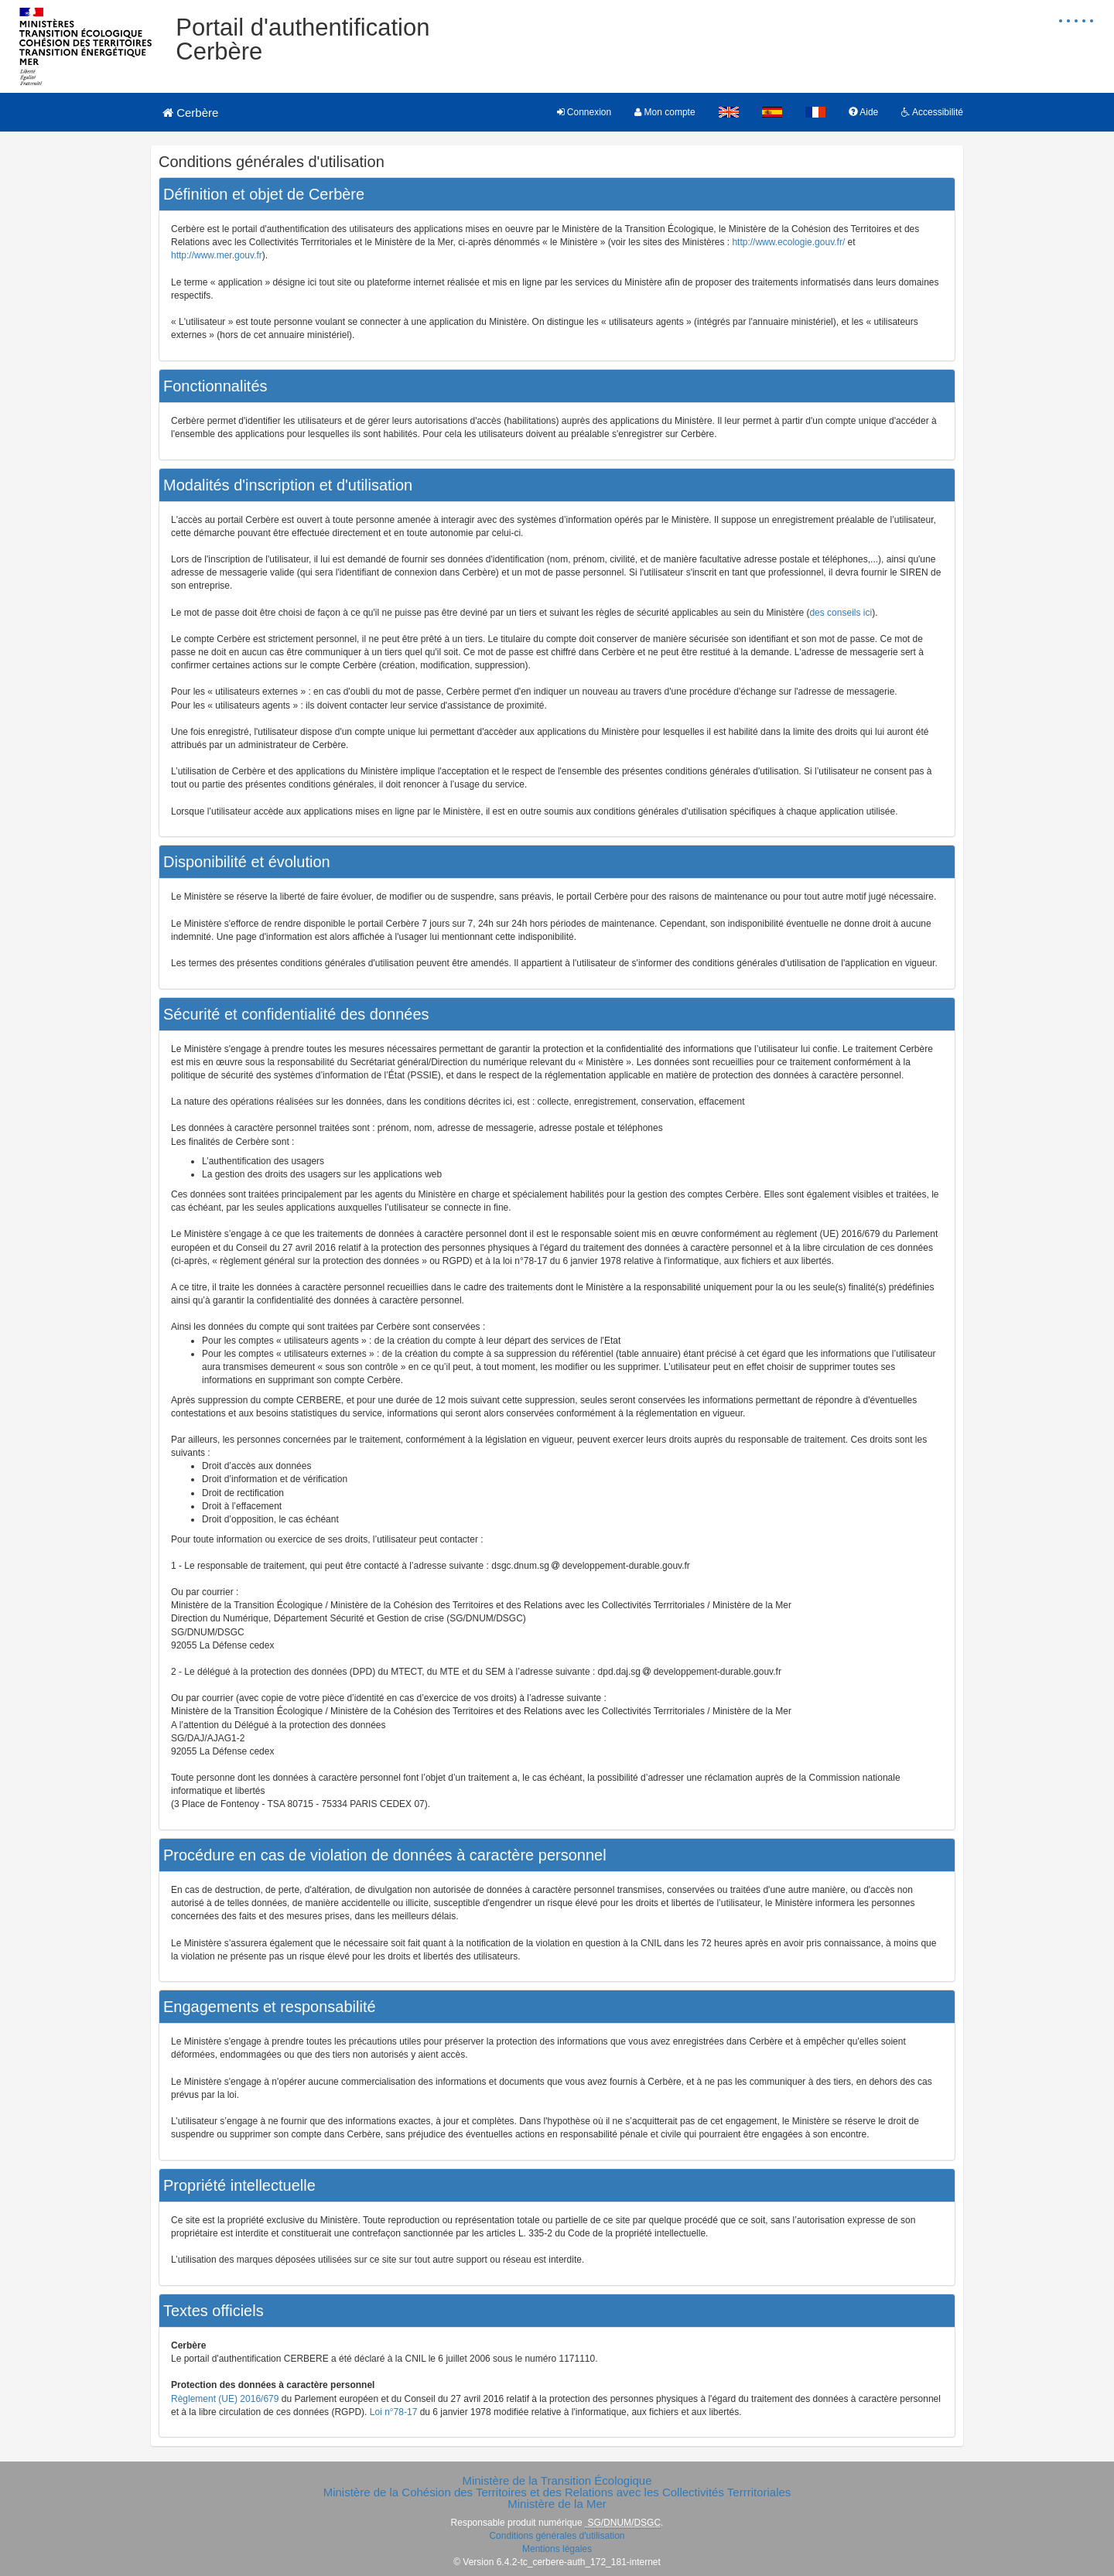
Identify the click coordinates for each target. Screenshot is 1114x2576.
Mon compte (664, 112)
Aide (864, 112)
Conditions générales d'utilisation (556, 2535)
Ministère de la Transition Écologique (556, 2480)
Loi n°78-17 (394, 2412)
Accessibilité (932, 112)
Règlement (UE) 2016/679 (224, 2398)
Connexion (584, 112)
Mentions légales (557, 2549)
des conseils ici (840, 612)
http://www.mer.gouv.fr (216, 255)
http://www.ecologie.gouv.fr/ (788, 242)
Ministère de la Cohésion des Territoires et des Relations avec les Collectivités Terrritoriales (557, 2492)
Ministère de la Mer (557, 2503)
